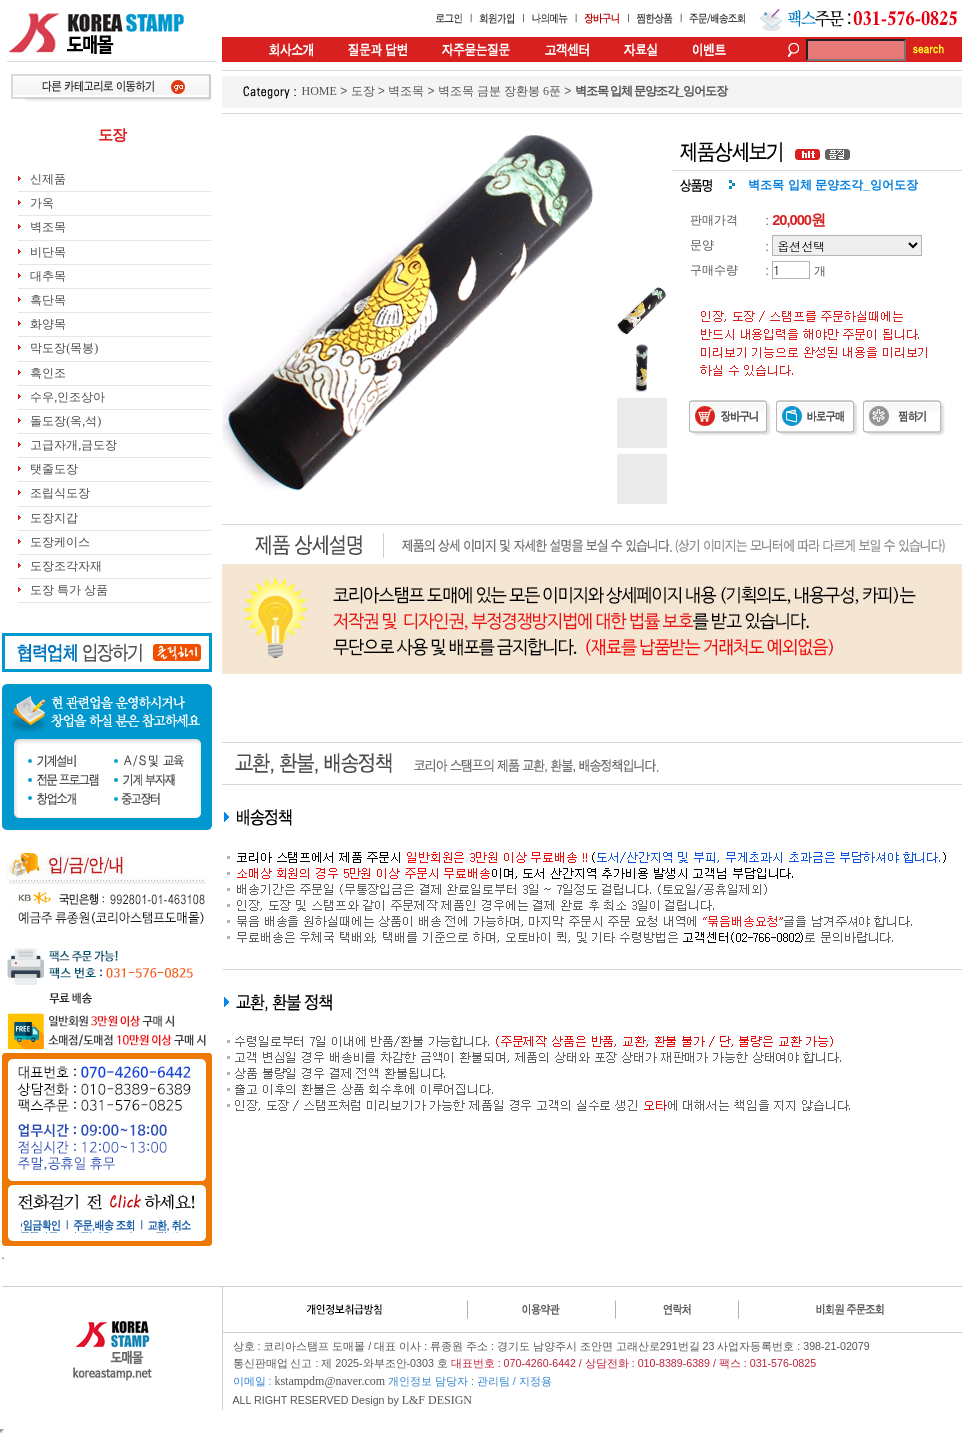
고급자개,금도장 (73, 445)
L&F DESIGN (437, 1400)
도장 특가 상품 (69, 590)
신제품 (48, 179)
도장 (363, 91)
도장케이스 (60, 542)
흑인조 (48, 373)
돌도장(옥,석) (65, 421)
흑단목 (48, 300)
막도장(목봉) (64, 348)
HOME (319, 91)
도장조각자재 (66, 566)
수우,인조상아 (67, 397)
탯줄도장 (54, 469)
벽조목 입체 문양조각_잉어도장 (651, 91)
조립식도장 (60, 493)
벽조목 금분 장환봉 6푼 (499, 91)
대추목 (48, 276)
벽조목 (48, 227)
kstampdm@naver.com (329, 1381)
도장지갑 (54, 518)
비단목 (48, 252)
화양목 (48, 324)
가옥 (42, 203)
